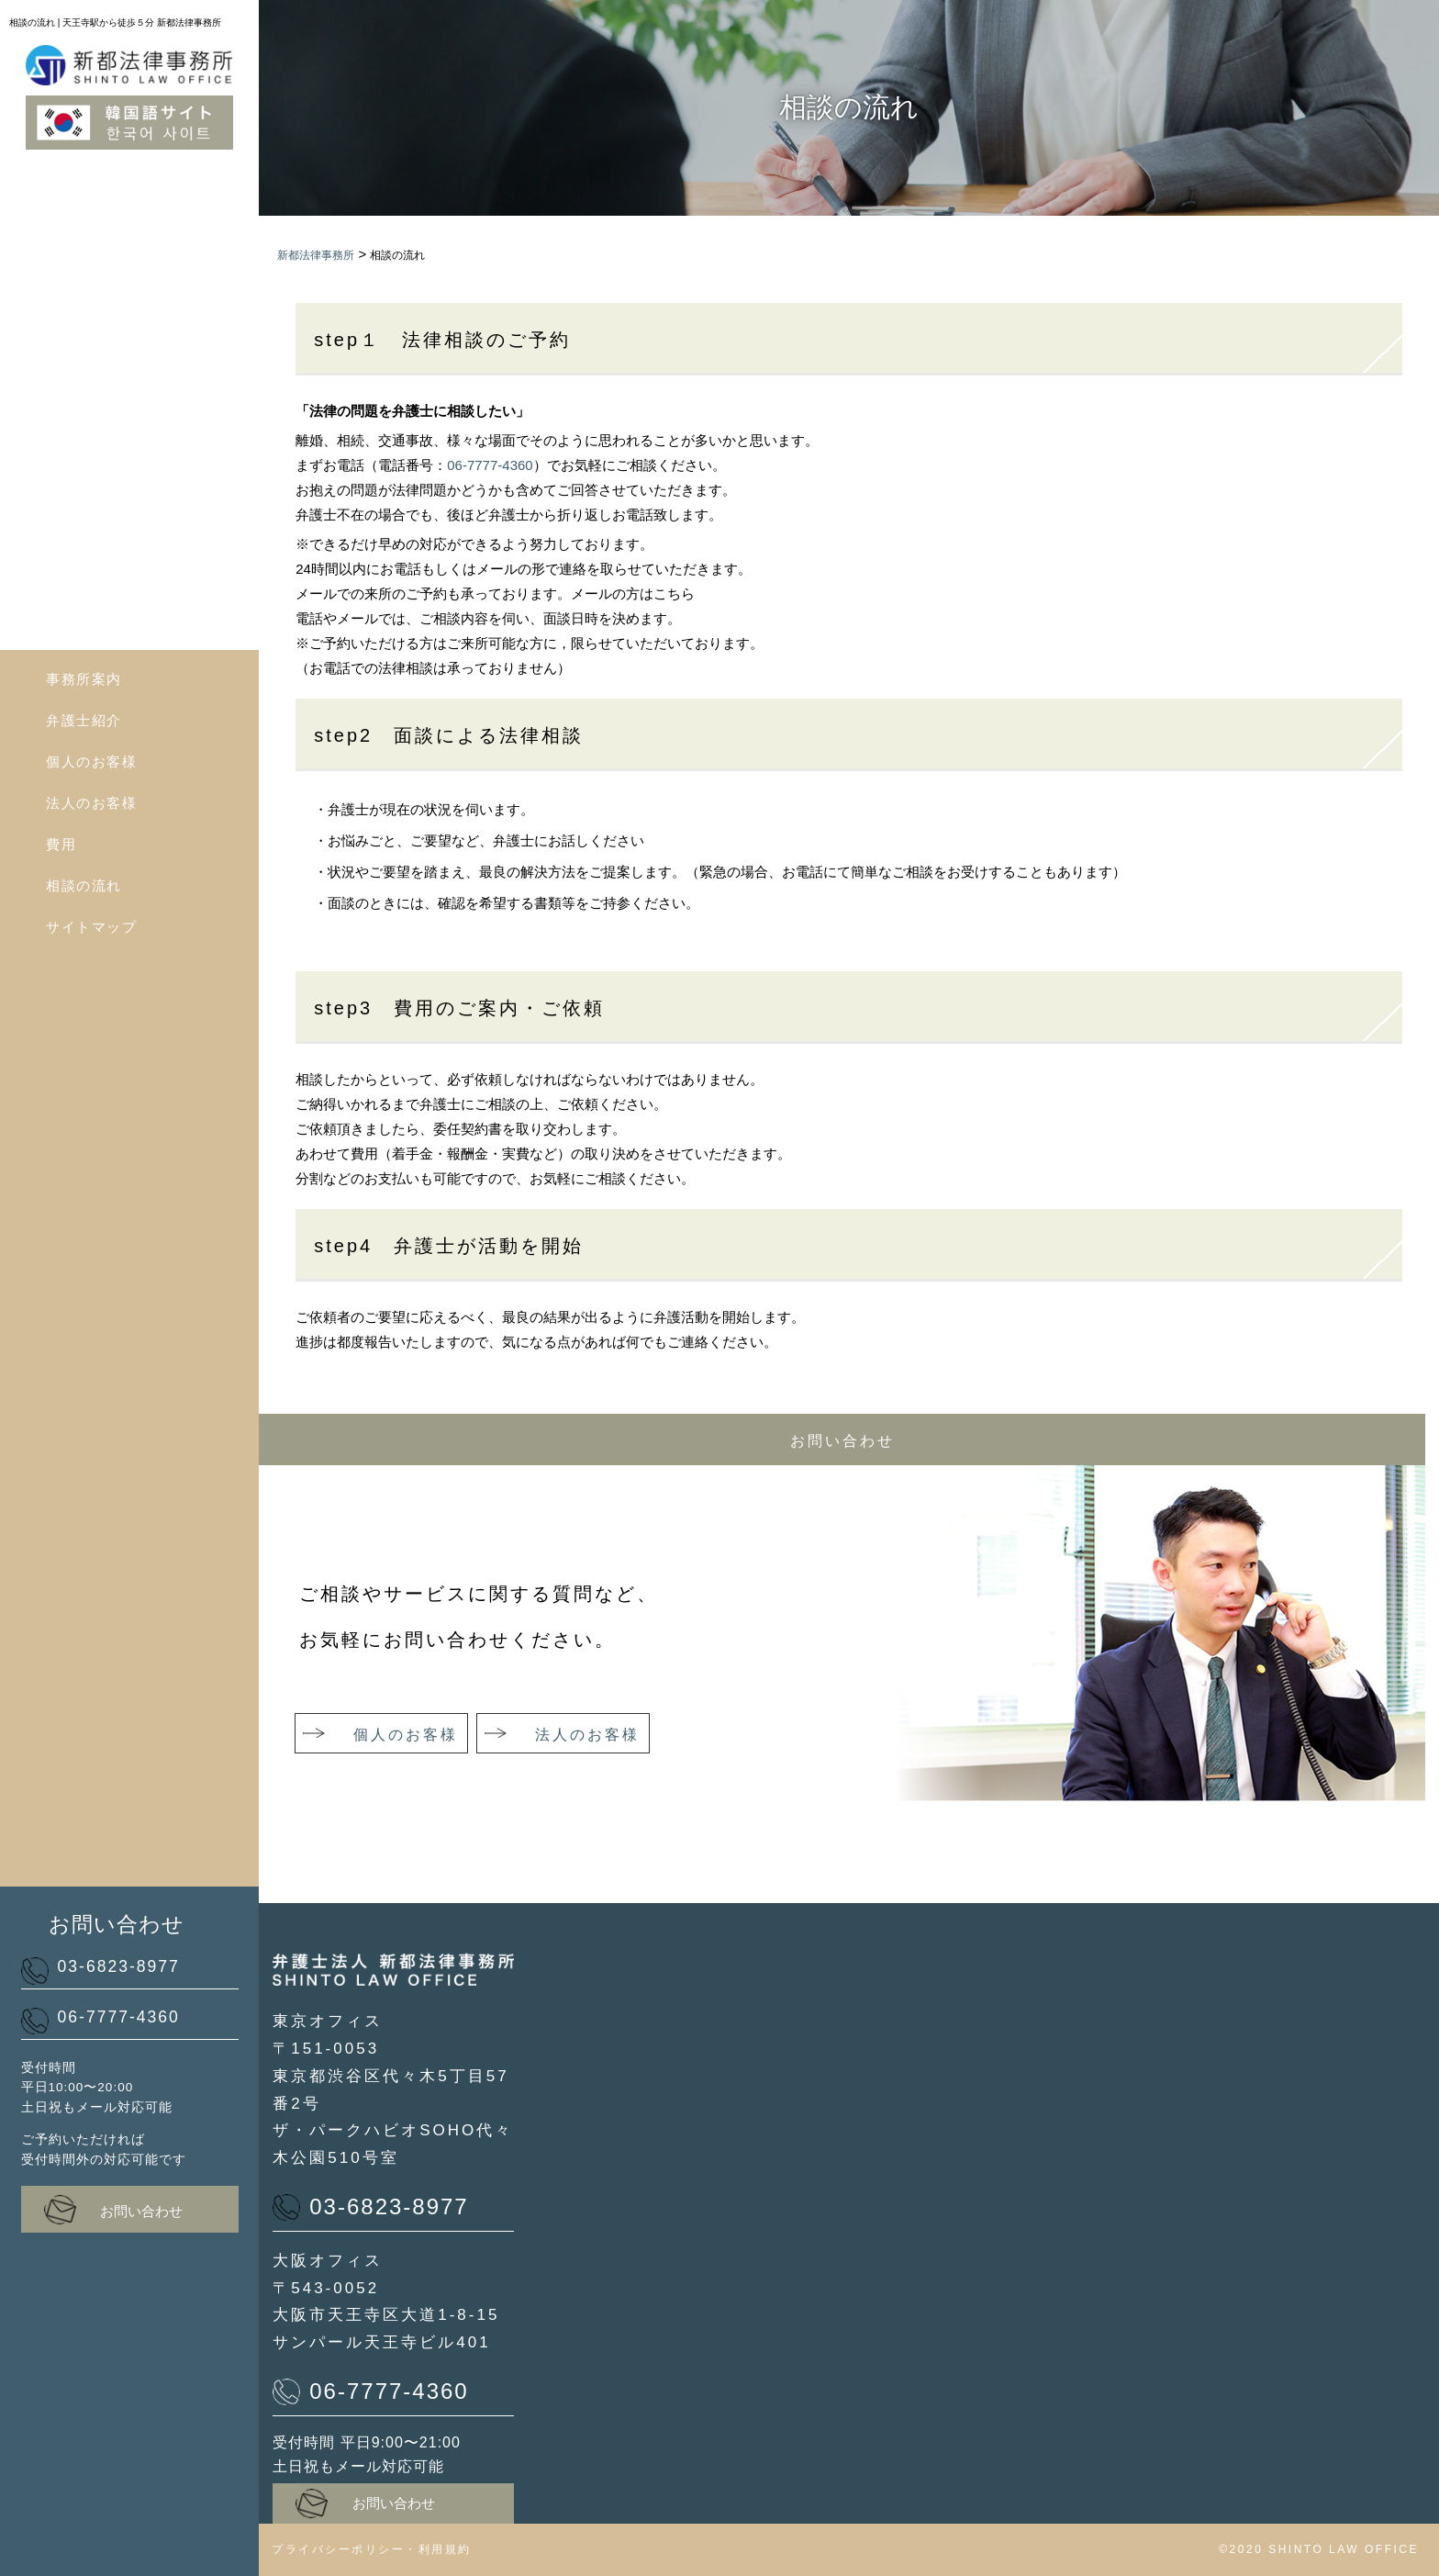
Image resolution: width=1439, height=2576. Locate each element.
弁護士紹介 (84, 720)
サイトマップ (91, 927)
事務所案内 (84, 679)
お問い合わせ (113, 2209)
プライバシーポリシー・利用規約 (372, 2549)
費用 (61, 844)
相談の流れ (84, 885)
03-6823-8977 (100, 1969)
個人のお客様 (91, 761)
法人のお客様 (91, 803)
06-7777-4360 (100, 2020)
